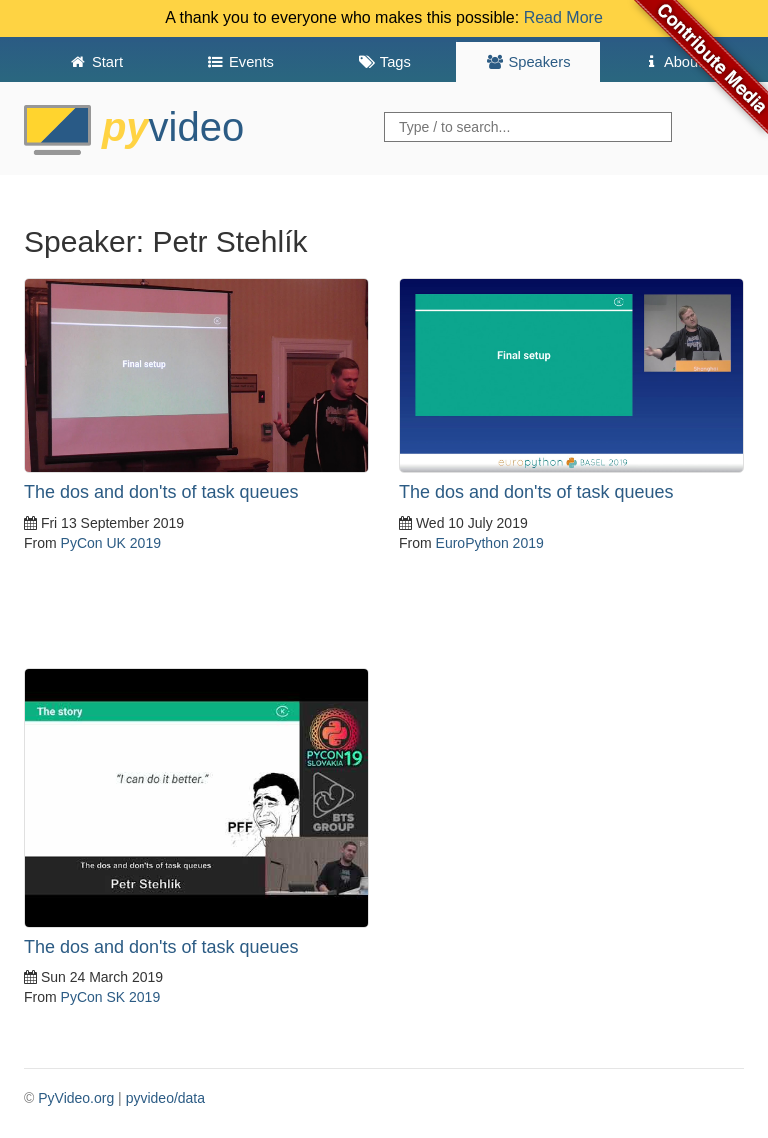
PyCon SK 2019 (111, 997)
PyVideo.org (76, 1098)
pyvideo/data (165, 1098)
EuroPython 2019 (490, 543)
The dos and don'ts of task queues (161, 492)
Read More (563, 17)
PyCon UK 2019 (111, 543)
